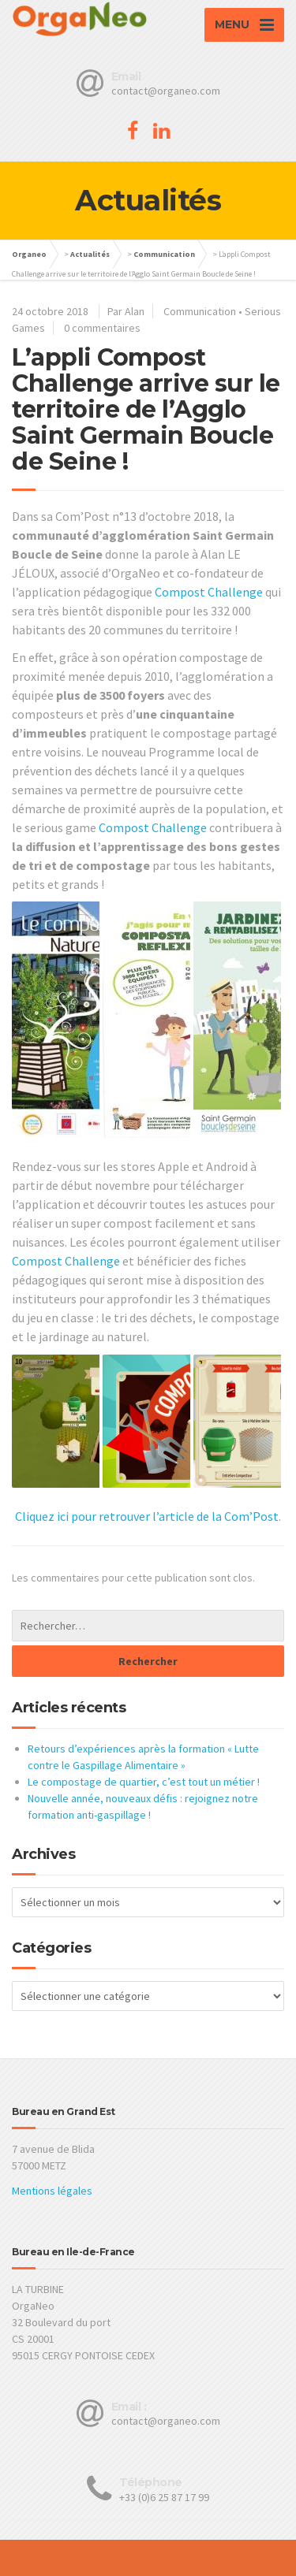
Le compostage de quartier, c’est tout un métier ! (144, 1782)
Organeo (29, 254)
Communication (164, 254)
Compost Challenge (209, 592)
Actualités (90, 254)
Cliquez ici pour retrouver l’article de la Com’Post (147, 1516)
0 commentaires (102, 328)
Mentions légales (52, 2191)
